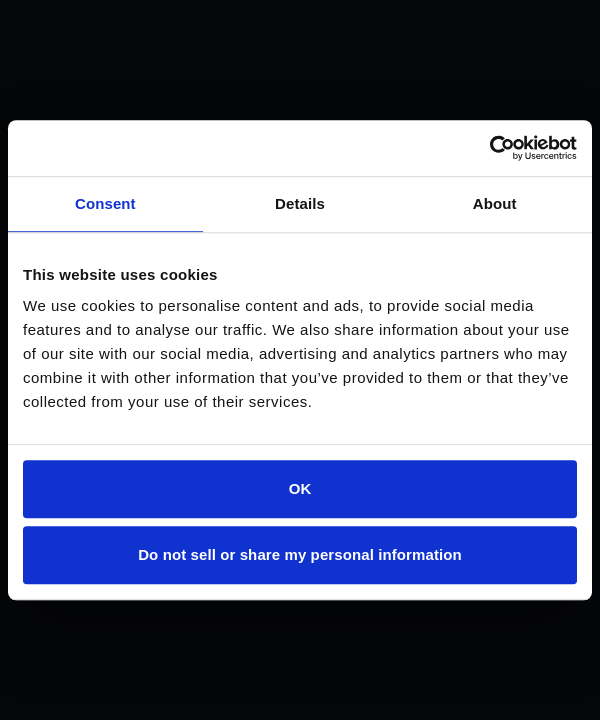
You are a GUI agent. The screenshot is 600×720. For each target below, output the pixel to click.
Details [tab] (300, 203)
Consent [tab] (105, 203)
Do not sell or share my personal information (300, 554)
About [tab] (495, 203)
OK (300, 488)
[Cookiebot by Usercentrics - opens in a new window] (489, 148)
